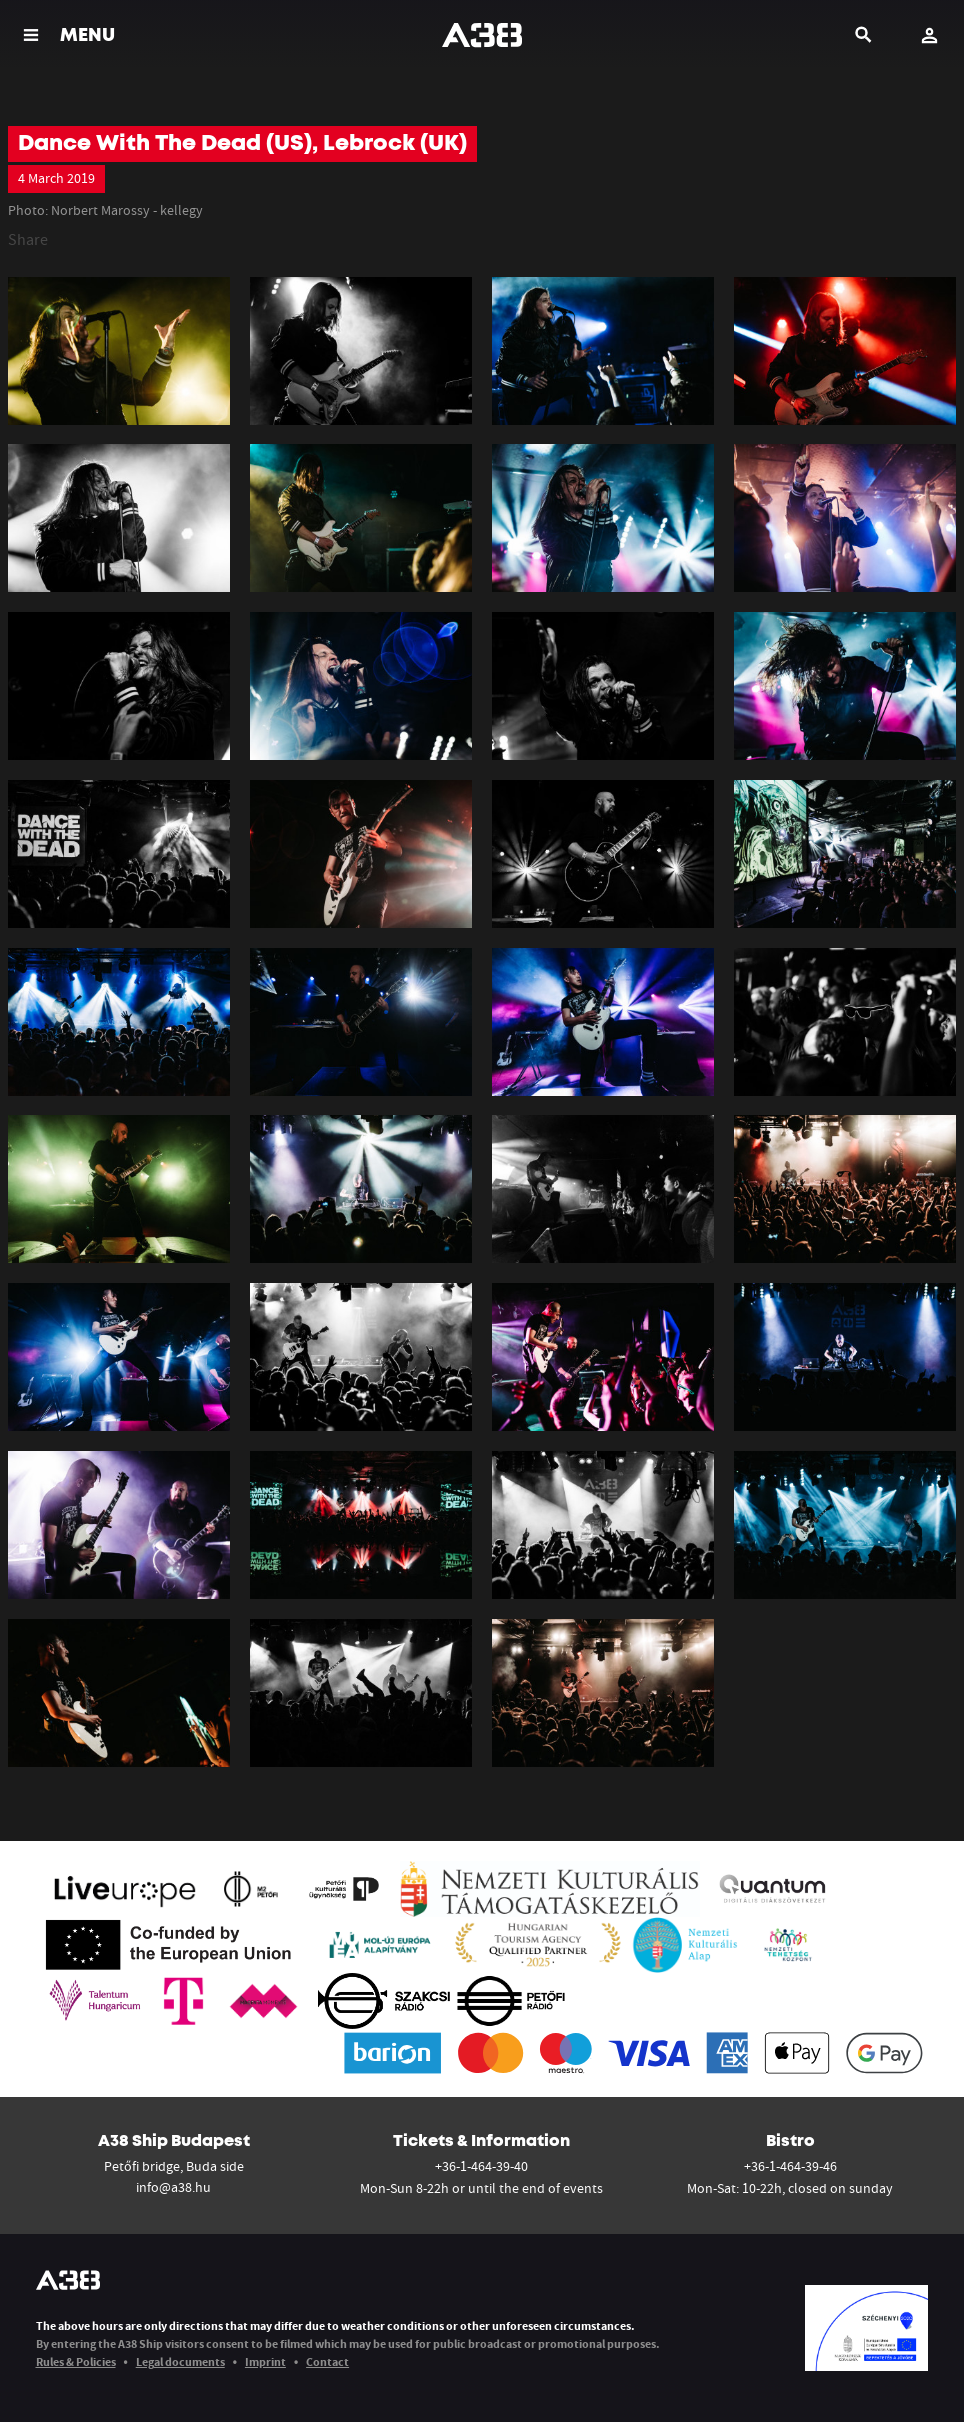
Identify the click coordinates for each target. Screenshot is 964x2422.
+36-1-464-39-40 (481, 2166)
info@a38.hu (173, 2187)
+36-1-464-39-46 (790, 2166)
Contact (327, 2361)
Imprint (265, 2361)
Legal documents (180, 2361)
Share (28, 239)
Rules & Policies (76, 2361)
